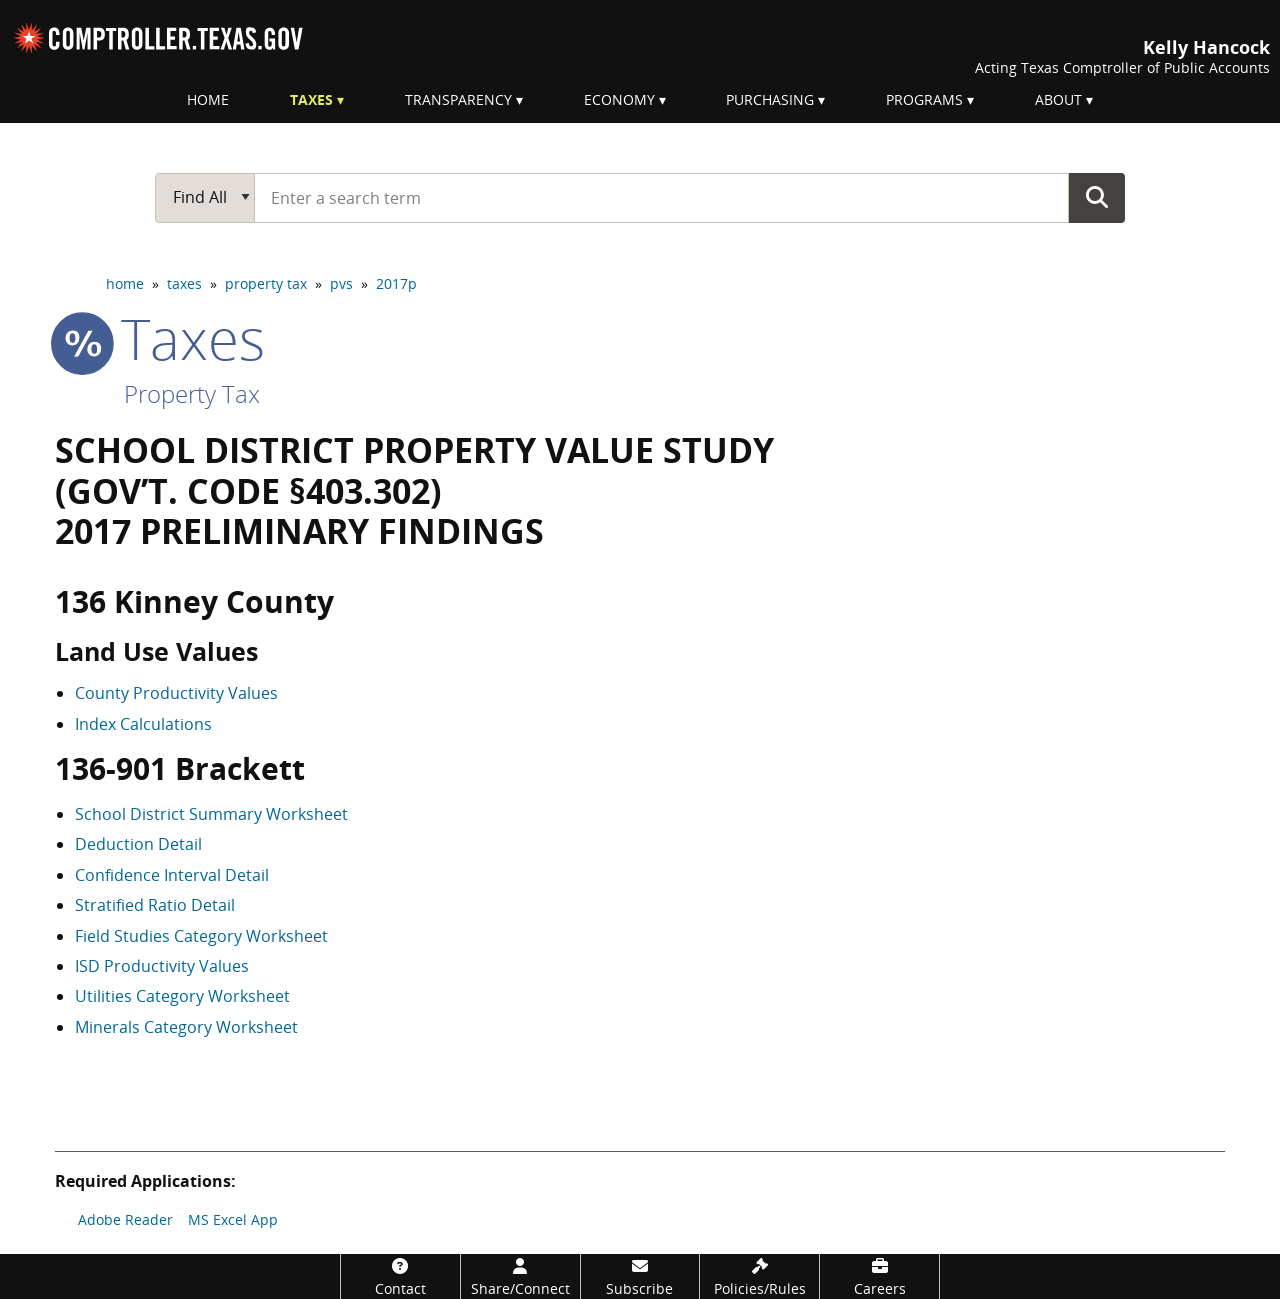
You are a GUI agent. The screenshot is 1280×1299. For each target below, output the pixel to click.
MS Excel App (233, 1219)
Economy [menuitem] (619, 99)
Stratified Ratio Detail (155, 905)
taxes (184, 283)
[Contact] (400, 1276)
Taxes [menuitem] (311, 99)
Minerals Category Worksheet (186, 1027)
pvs (341, 283)
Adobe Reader (125, 1219)
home (125, 283)
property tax (266, 283)
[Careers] (879, 1276)
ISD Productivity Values (162, 966)
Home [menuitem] (208, 99)
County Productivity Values (176, 693)
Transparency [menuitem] (458, 99)
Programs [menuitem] (924, 99)
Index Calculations (143, 724)
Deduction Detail (138, 844)
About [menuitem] (1058, 99)
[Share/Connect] (520, 1276)
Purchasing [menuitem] (770, 99)
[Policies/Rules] (759, 1276)
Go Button (1097, 197)
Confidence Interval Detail (172, 875)
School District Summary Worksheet (211, 814)
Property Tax (192, 393)
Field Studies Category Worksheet (201, 936)
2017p (396, 283)
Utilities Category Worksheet (182, 996)
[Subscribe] (640, 1276)
